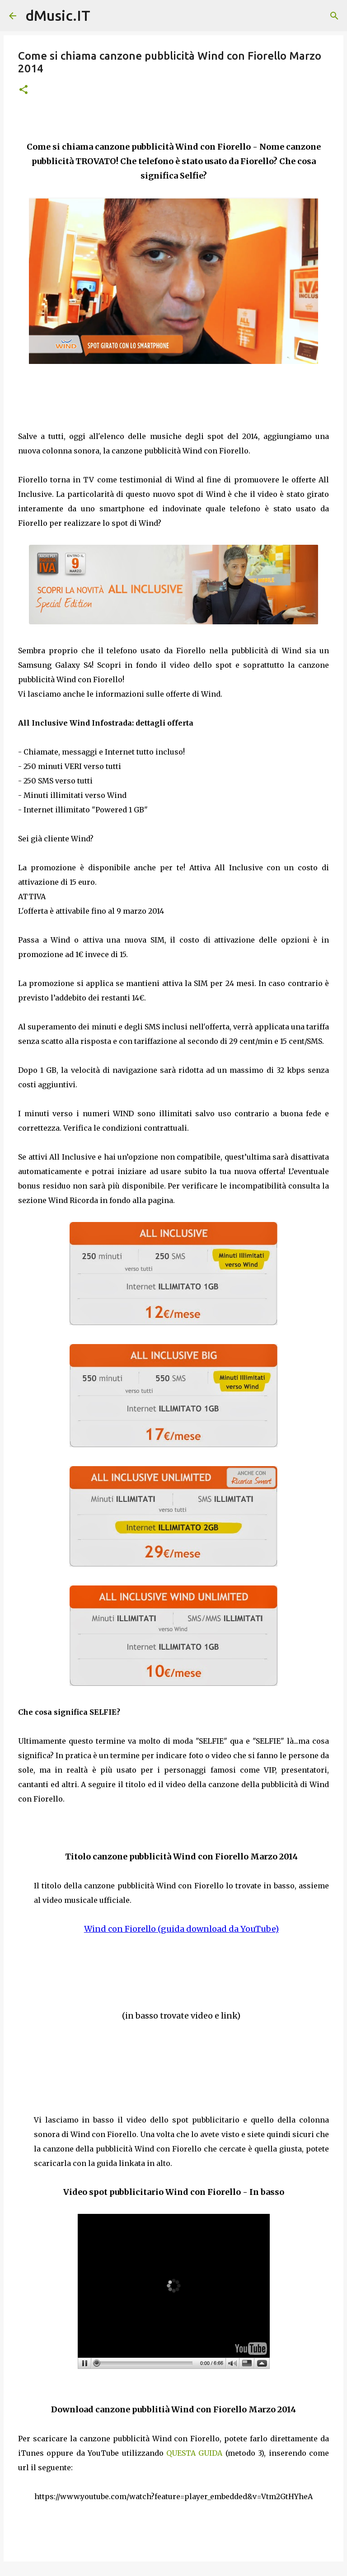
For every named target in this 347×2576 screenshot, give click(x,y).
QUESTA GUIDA (195, 2453)
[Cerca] (334, 16)
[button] (23, 90)
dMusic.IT (57, 15)
